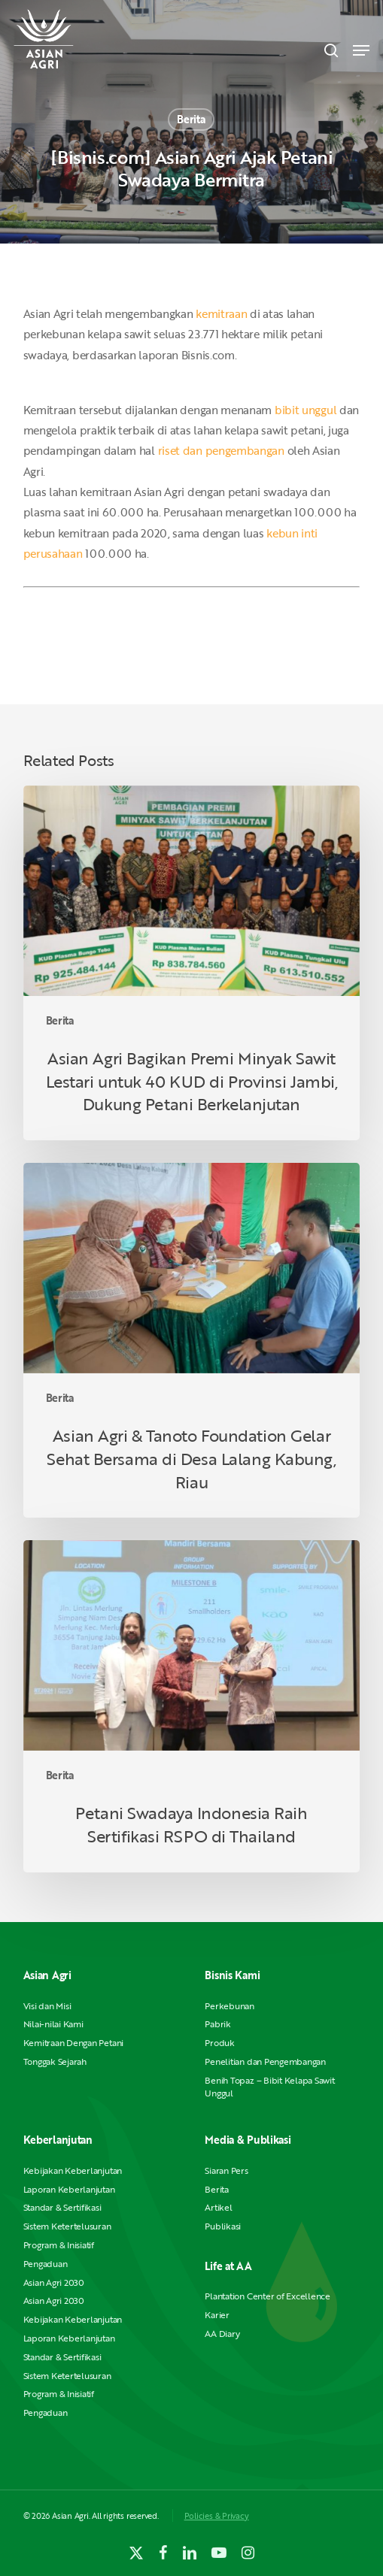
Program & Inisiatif (58, 2244)
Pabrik (218, 2024)
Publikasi (223, 2226)
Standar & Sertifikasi (62, 2207)
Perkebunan (229, 2005)
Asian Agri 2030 (53, 2282)
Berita (191, 119)
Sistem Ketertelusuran (67, 2226)
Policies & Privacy (216, 2515)
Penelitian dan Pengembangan (265, 2061)
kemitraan (221, 313)
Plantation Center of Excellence (267, 2296)
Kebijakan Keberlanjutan (72, 2170)
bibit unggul (305, 409)
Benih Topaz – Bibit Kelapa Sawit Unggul (269, 2086)
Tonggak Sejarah (55, 2061)
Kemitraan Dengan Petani (73, 2042)
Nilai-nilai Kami (53, 2024)
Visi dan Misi (47, 2005)
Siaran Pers (226, 2170)
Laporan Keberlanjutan (69, 2189)
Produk (220, 2042)
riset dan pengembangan (221, 450)
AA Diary (222, 2333)
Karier (217, 2314)
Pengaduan (45, 2263)
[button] (361, 50)
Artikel (218, 2207)
